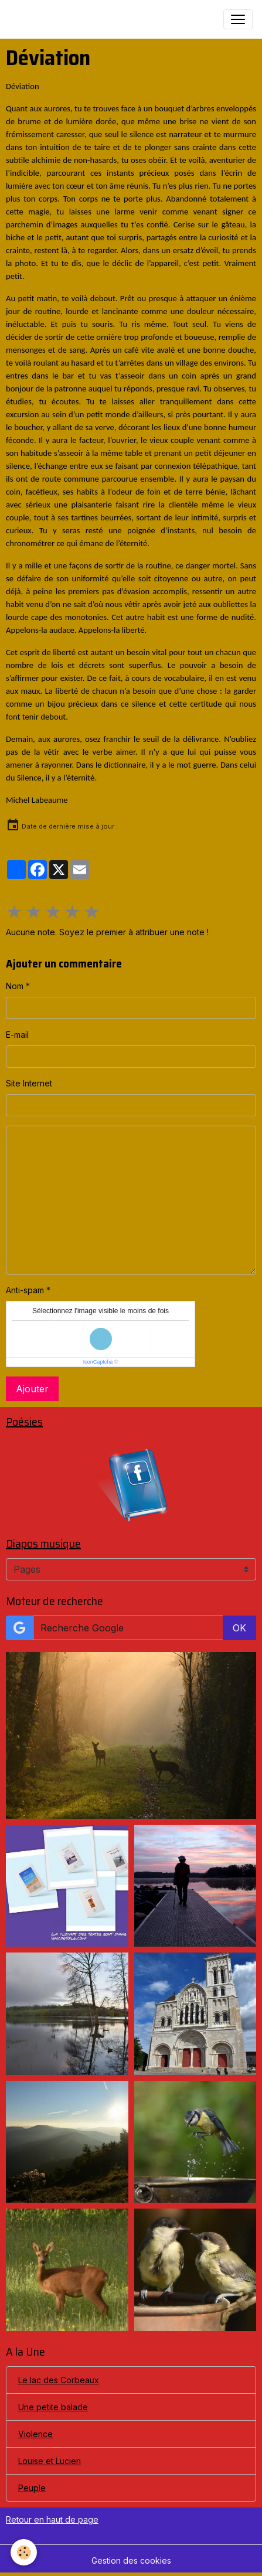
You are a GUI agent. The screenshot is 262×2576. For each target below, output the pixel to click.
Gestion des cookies (131, 2560)
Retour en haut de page (52, 2519)
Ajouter (32, 1389)
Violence (35, 2434)
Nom (14, 986)
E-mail (17, 1035)
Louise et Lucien (49, 2461)
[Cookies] (24, 2552)
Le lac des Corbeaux (58, 2380)
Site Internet (29, 1083)
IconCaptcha (98, 1362)
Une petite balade (53, 2407)
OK (239, 1628)
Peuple (32, 2488)
